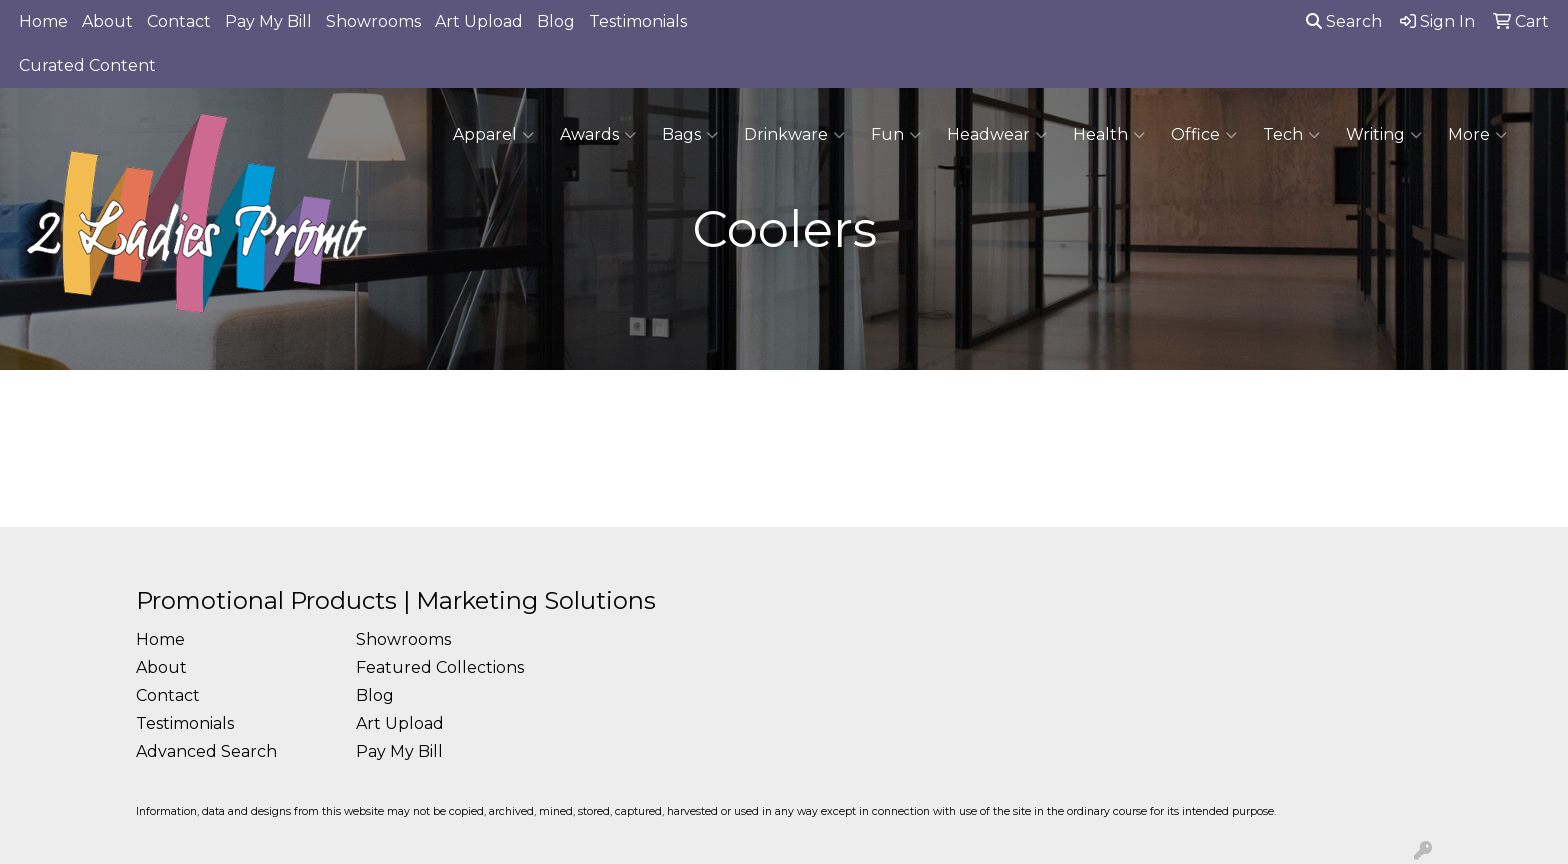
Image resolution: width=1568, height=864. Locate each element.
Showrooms (373, 21)
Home (43, 21)
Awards (598, 135)
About (107, 21)
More (1477, 135)
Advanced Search (206, 751)
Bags (690, 135)
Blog (556, 21)
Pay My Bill (268, 21)
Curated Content (87, 65)
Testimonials (638, 21)
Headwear (997, 135)
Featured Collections (440, 667)
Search (1344, 21)
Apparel (493, 135)
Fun (896, 135)
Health (1109, 135)
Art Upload (479, 21)
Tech (1291, 135)
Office (1204, 135)
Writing (1384, 135)
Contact (179, 21)
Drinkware (794, 135)
